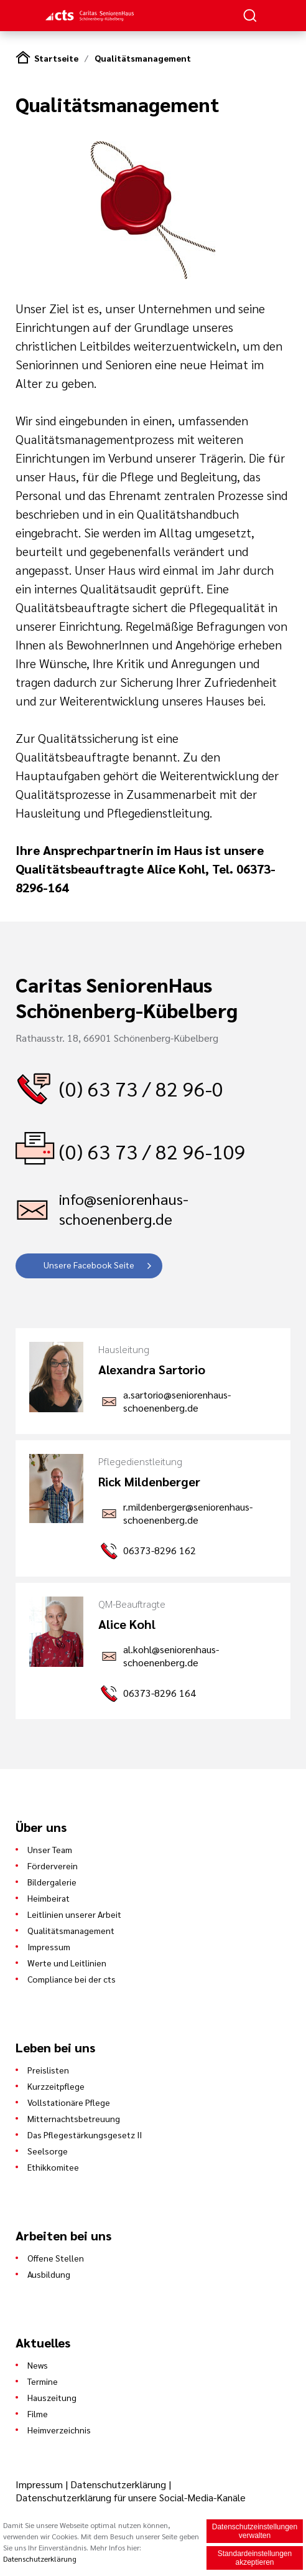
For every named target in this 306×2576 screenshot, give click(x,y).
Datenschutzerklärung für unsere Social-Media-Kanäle (131, 2497)
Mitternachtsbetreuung (73, 2118)
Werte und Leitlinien (66, 1962)
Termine (42, 2381)
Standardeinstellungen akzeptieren (255, 2559)
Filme (37, 2413)
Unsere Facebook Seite (89, 1264)
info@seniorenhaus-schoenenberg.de (123, 1209)
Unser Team (49, 1849)
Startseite (56, 58)
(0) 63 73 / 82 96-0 (141, 1088)
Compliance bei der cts (71, 1978)
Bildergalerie (51, 1881)
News (37, 2365)
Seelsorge (47, 2150)
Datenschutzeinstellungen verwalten (254, 2532)
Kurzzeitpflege (56, 2086)
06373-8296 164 (159, 1692)
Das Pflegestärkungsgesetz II (84, 2134)
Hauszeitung (51, 2397)
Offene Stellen (55, 2257)
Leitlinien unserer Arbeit (74, 1914)
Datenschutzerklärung (118, 2484)
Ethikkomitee (53, 2167)
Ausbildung (48, 2274)
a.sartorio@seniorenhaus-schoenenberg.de (177, 1401)
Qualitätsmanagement (143, 58)
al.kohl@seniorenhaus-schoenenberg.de (171, 1656)
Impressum (48, 1946)
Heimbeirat (48, 1898)
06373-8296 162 (159, 1550)
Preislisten (48, 2069)
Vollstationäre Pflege (68, 2102)
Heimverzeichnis (59, 2429)
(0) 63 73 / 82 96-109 (152, 1151)
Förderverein (52, 1865)
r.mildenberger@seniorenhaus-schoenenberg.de (188, 1513)
